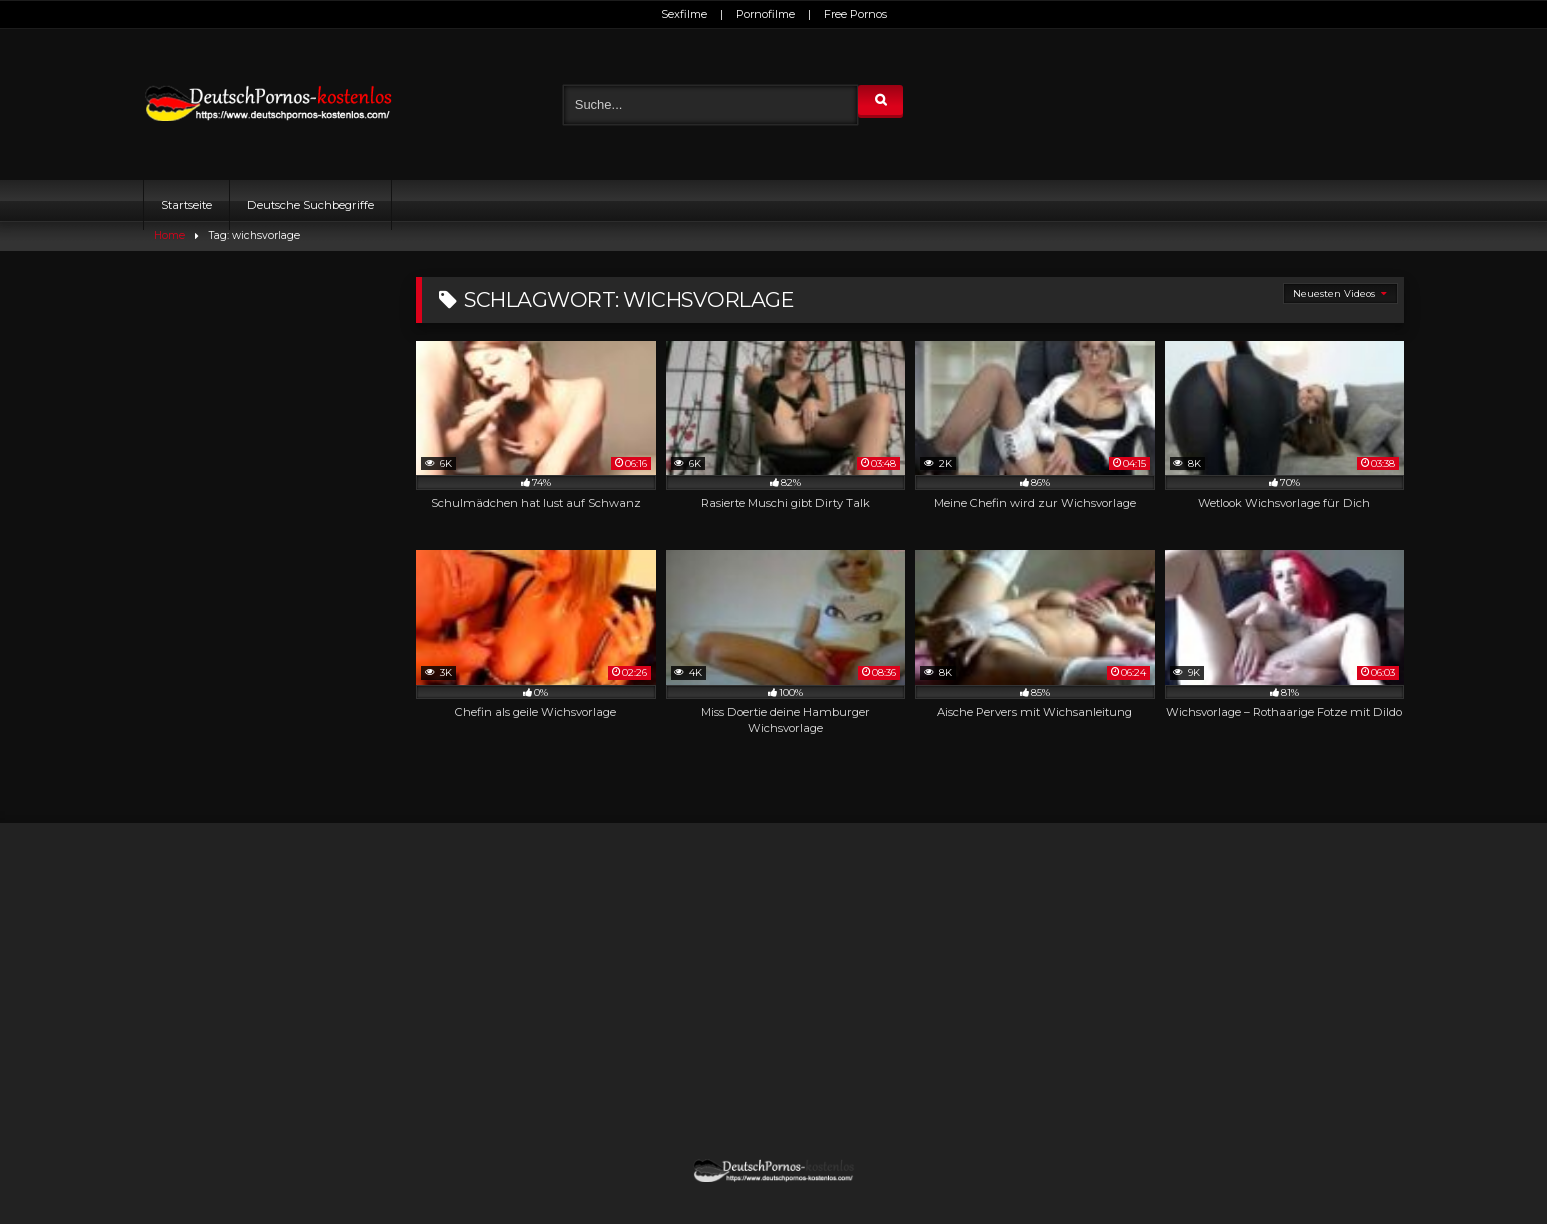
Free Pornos (855, 14)
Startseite (186, 205)
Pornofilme (765, 14)
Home (169, 235)
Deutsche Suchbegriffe (310, 205)
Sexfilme (684, 14)
